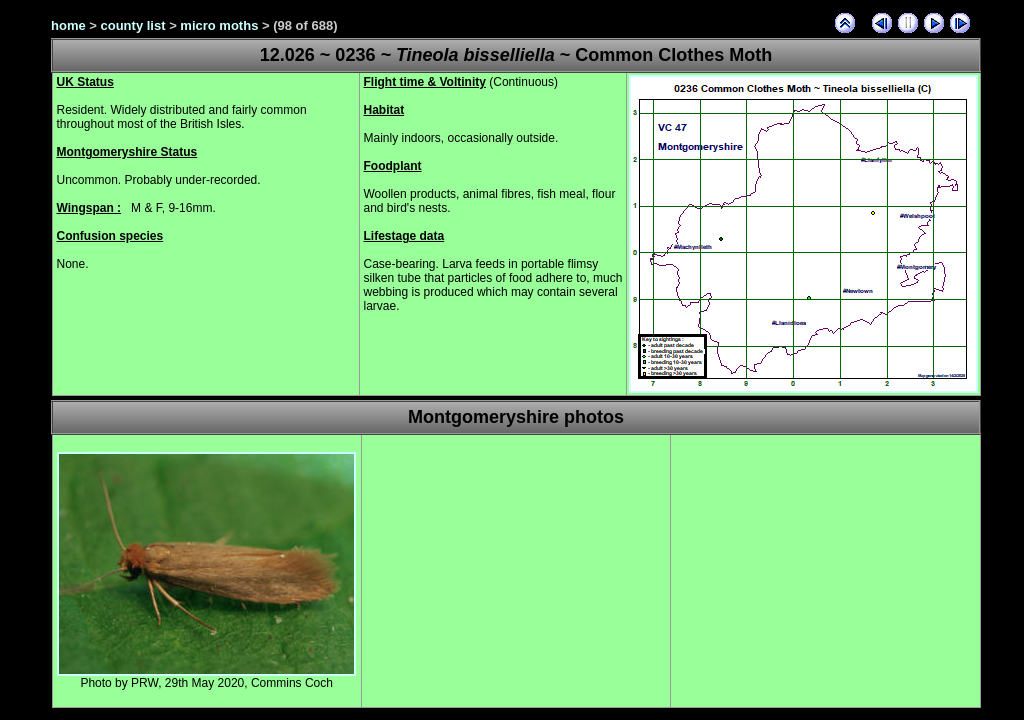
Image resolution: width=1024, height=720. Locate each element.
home (68, 25)
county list (133, 25)
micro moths (219, 25)
